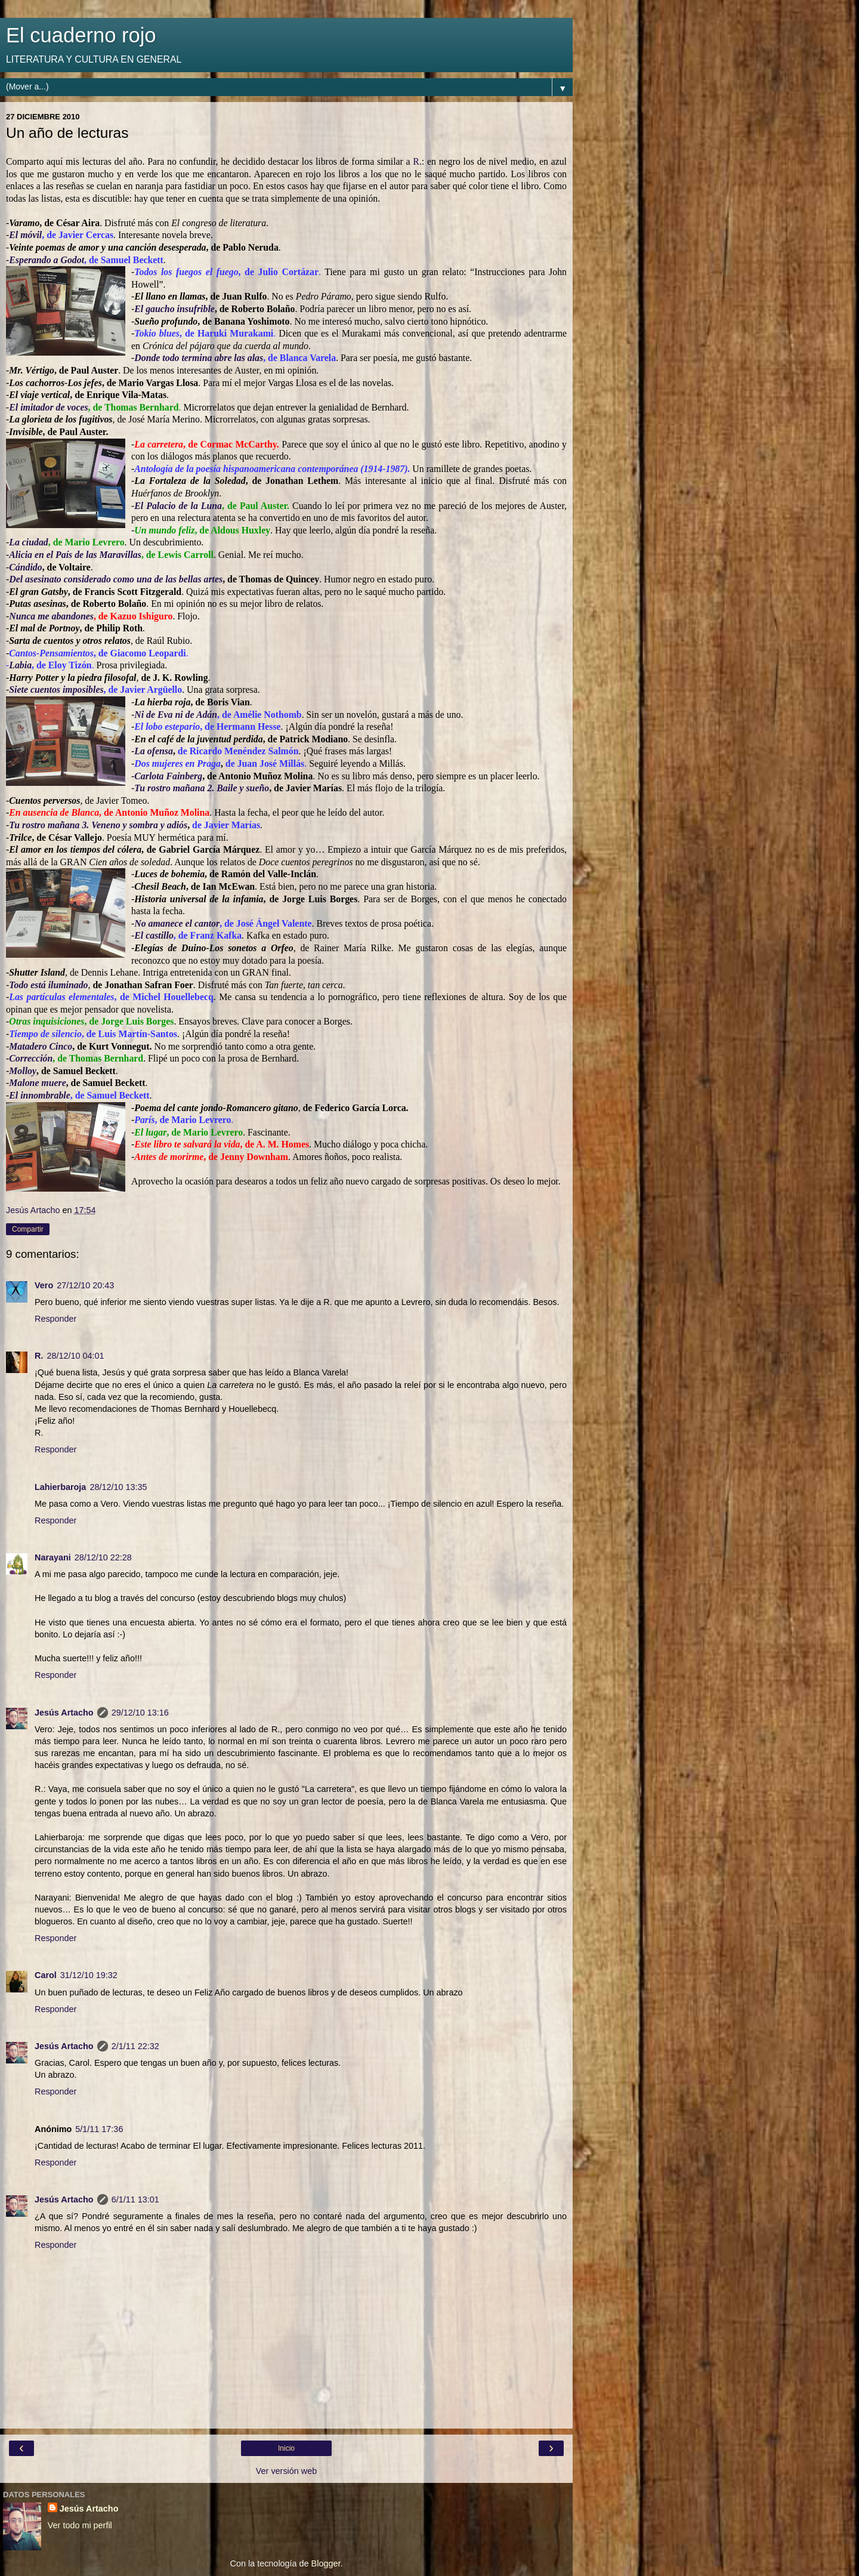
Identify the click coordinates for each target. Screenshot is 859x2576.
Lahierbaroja (60, 1487)
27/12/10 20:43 (85, 1285)
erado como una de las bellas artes (156, 579)
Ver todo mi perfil (80, 2525)
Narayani (53, 1557)
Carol (46, 1975)
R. (39, 1356)
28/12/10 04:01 (75, 1356)
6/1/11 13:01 (135, 2199)
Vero (44, 1285)
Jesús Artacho (64, 1712)
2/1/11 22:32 (135, 2046)
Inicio (286, 2448)
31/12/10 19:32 (89, 1975)
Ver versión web (286, 2471)
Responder (55, 1319)
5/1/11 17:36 (99, 2129)
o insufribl (190, 309)
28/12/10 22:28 (103, 1557)
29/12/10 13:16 (140, 1712)
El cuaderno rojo (81, 35)
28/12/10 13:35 (118, 1487)
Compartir (28, 1229)
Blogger (326, 2563)
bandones (74, 616)
